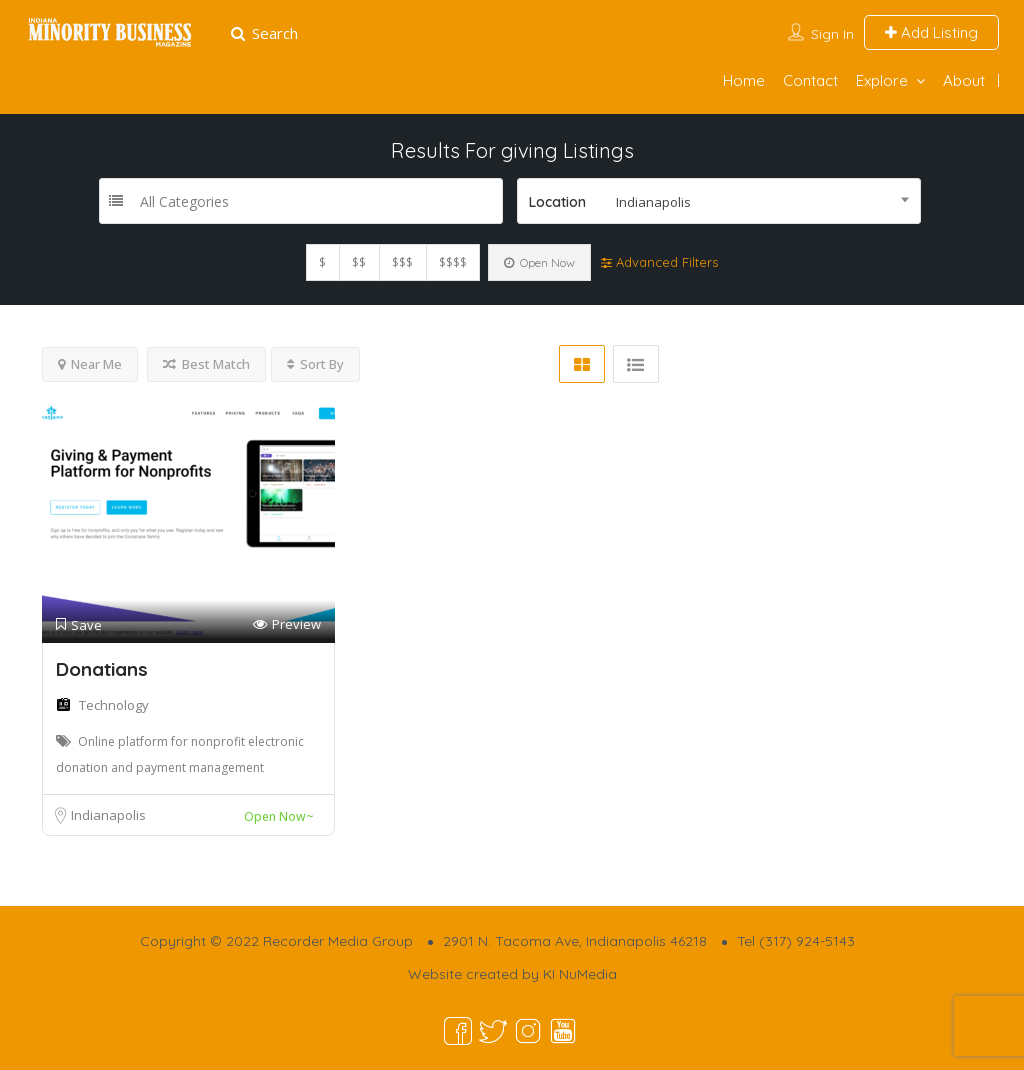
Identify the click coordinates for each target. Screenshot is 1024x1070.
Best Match (206, 364)
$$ (359, 262)
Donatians (102, 669)
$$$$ (453, 262)
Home (744, 80)
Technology (114, 705)
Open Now (539, 262)
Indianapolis (108, 815)
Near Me (90, 364)
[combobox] (719, 201)
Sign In (832, 34)
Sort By (315, 364)
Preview (287, 624)
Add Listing (931, 32)
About (964, 80)
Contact (810, 80)
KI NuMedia (580, 974)
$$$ (402, 262)
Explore (882, 80)
